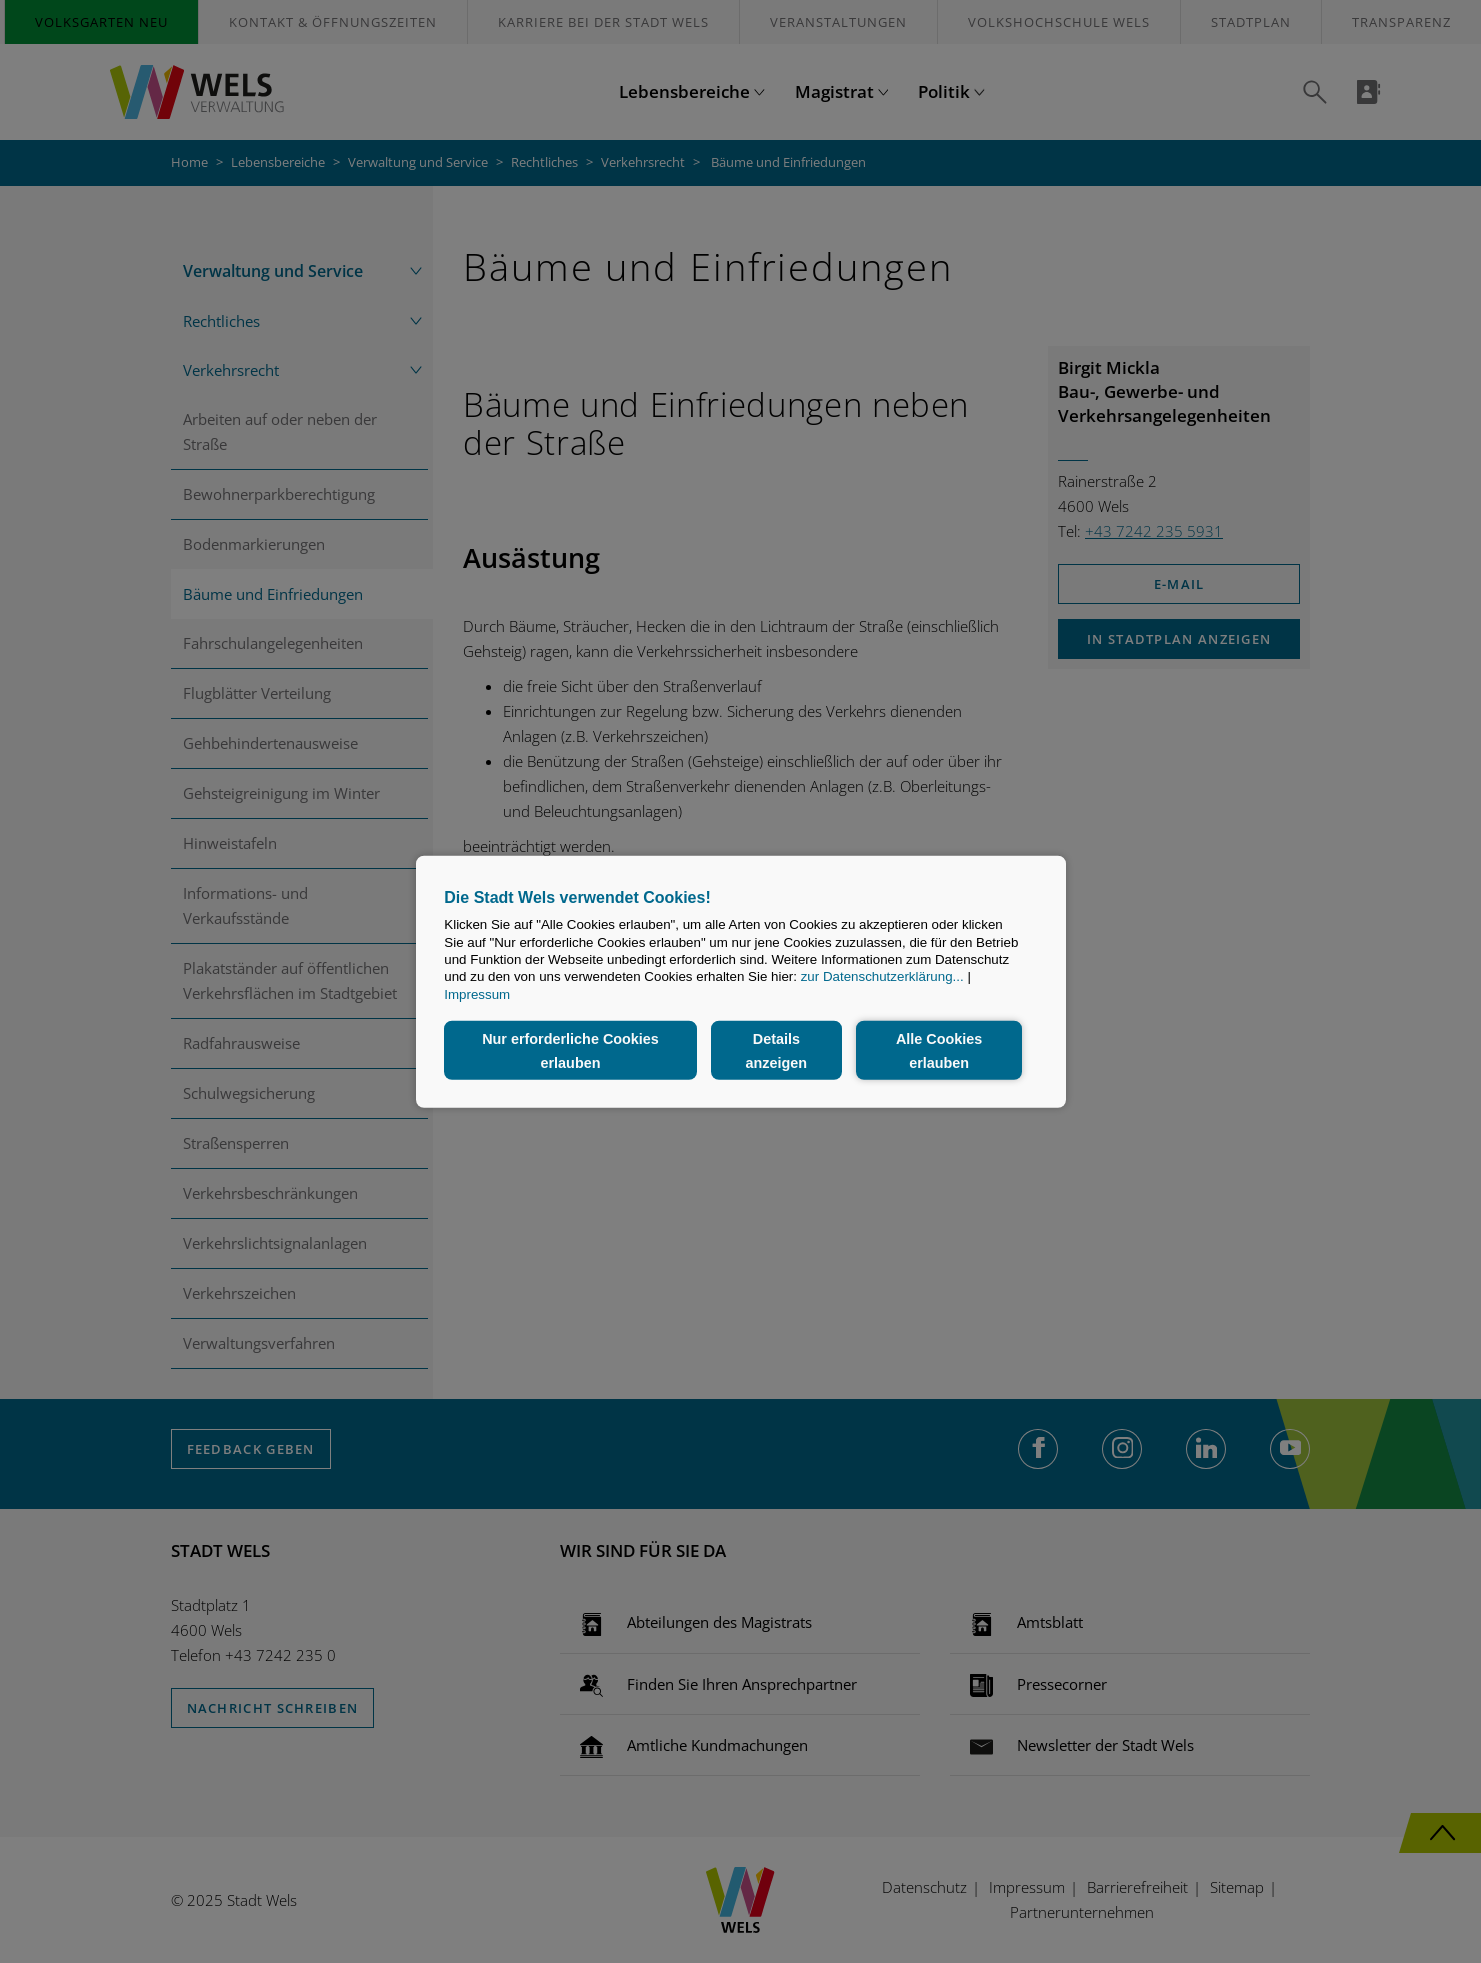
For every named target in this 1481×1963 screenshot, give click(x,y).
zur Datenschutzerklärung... (882, 976)
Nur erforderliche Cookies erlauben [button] (570, 1050)
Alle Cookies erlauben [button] (939, 1050)
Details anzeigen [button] (777, 1050)
